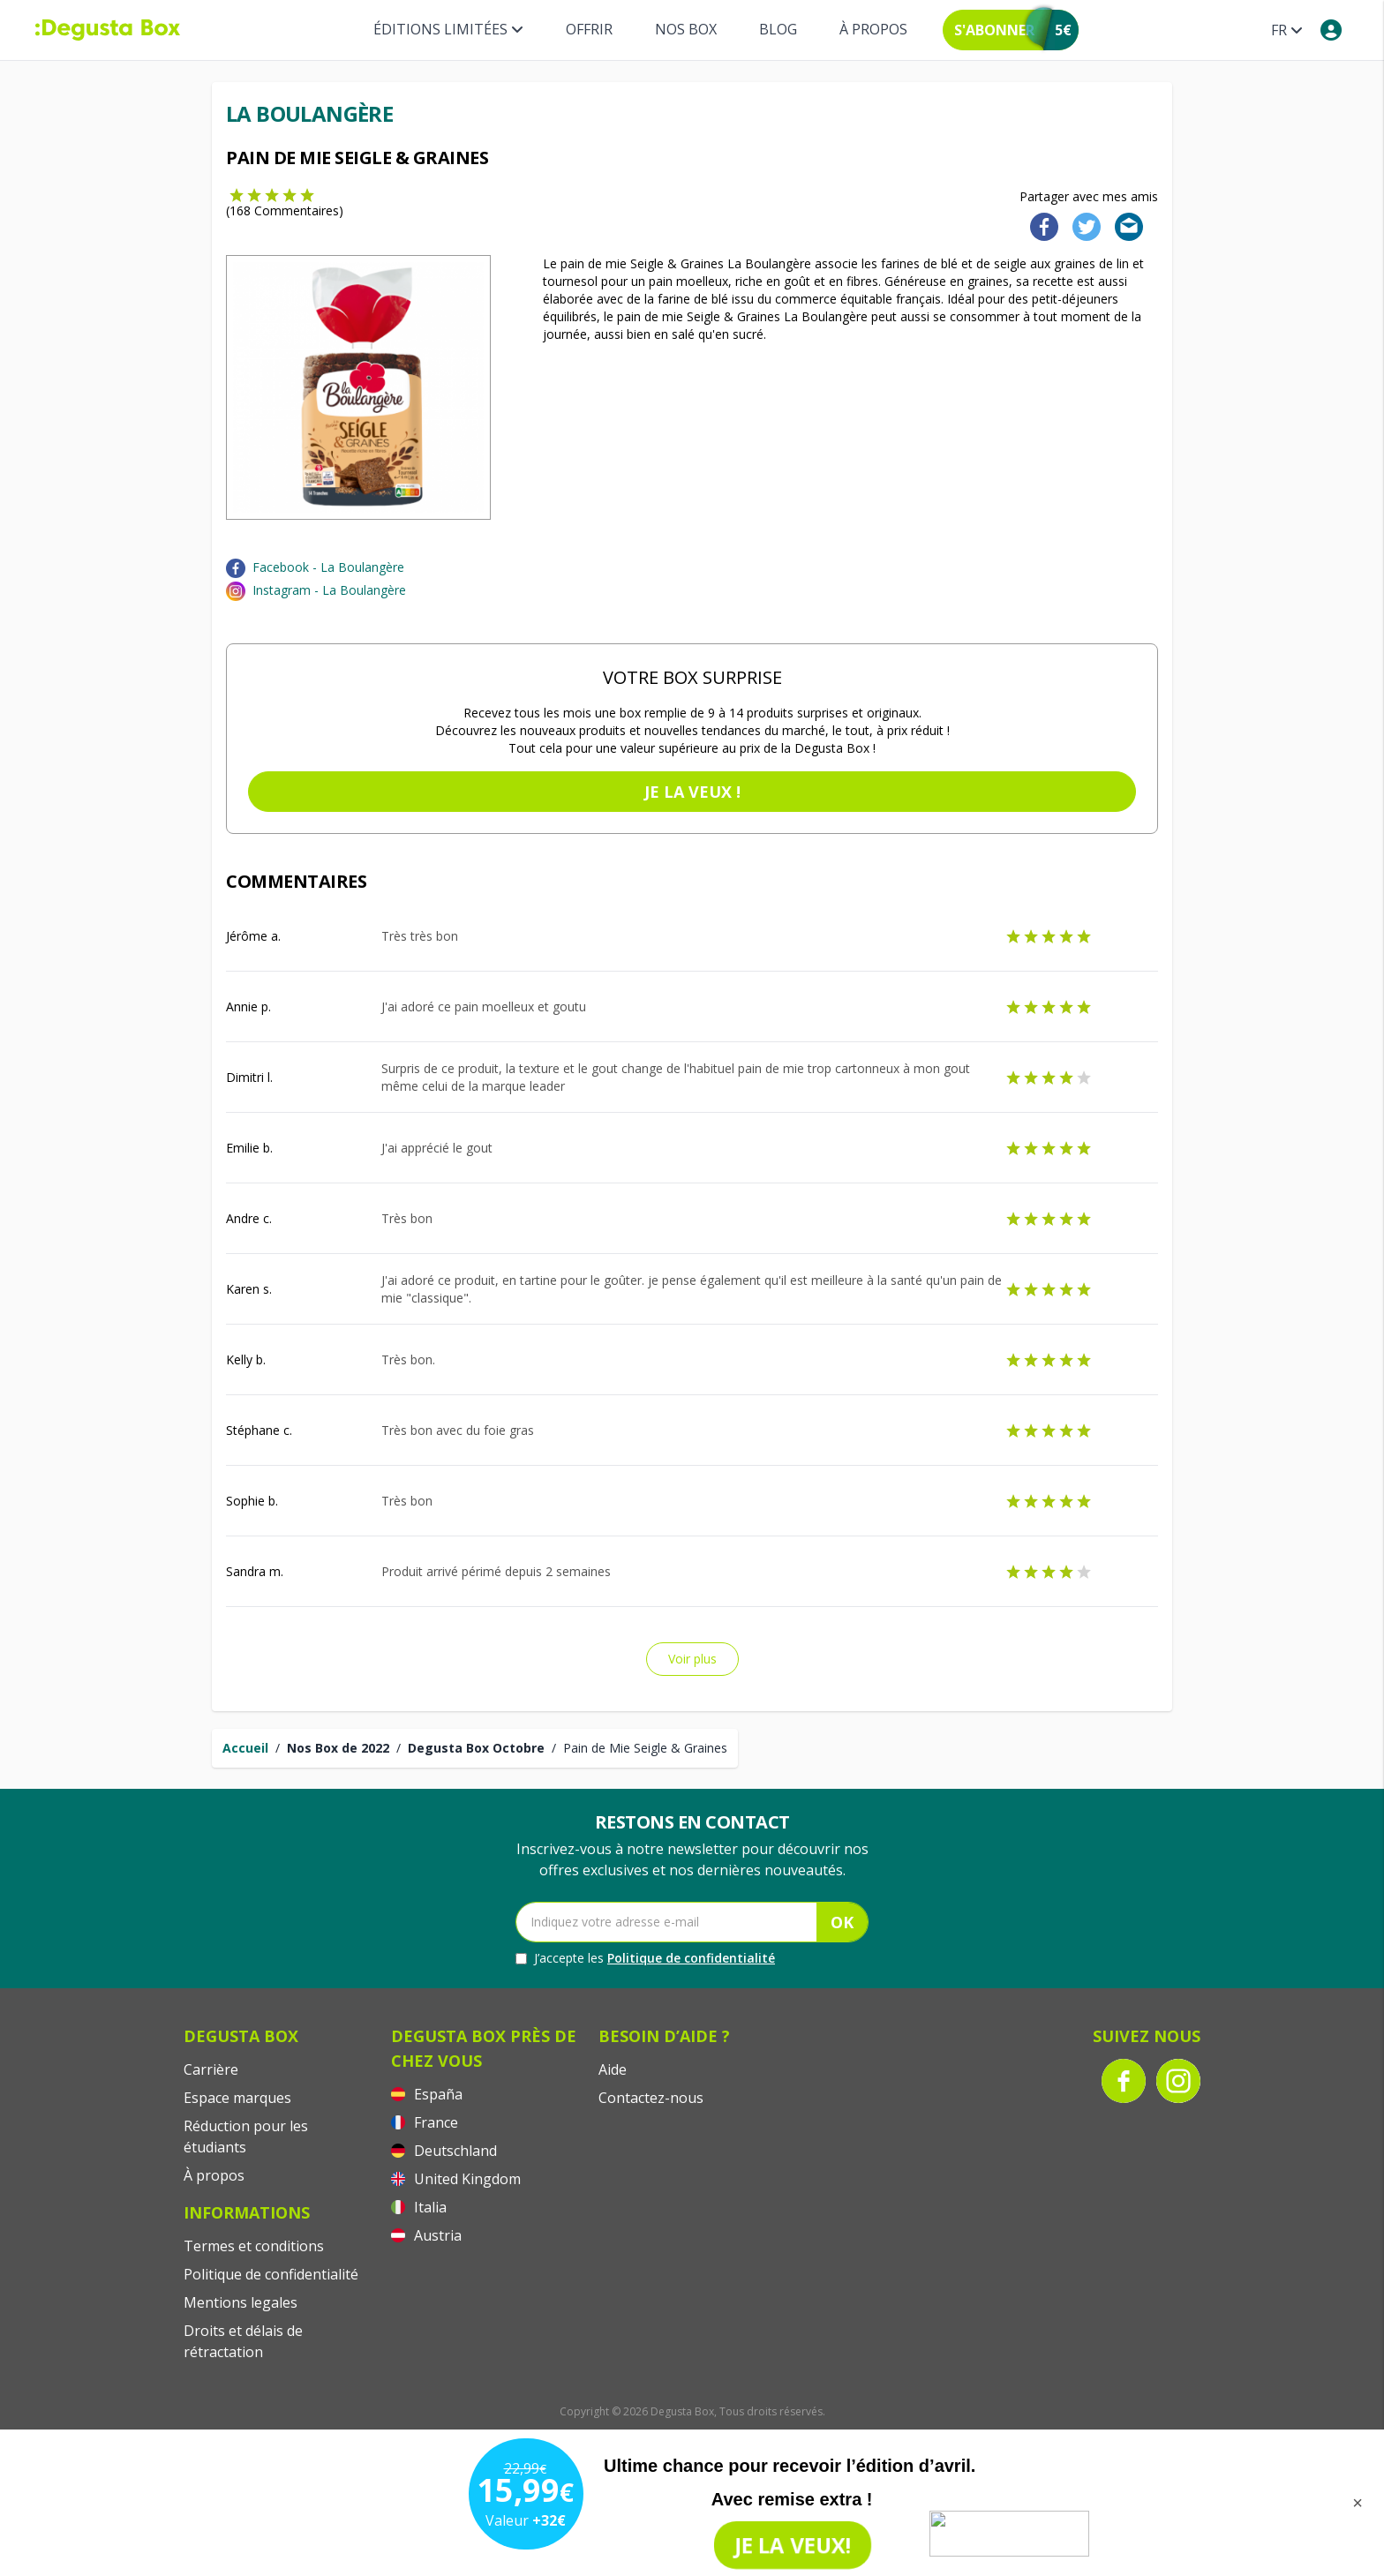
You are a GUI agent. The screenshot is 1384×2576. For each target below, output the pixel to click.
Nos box (686, 29)
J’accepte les (645, 1958)
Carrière (211, 2069)
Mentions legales (240, 2302)
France (424, 2122)
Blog (778, 29)
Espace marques (237, 2097)
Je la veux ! (692, 791)
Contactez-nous (650, 2097)
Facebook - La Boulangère (328, 567)
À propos (873, 29)
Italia (419, 2207)
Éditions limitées (448, 29)
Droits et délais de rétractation (243, 2341)
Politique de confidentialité (691, 1957)
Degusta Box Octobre (476, 1747)
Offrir (589, 29)
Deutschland (444, 2150)
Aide (612, 2069)
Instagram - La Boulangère (329, 590)
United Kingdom (456, 2179)
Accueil (245, 1747)
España (427, 2094)
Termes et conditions (254, 2246)
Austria (426, 2235)
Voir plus (692, 1658)
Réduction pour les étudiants (246, 2136)
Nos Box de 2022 (338, 1747)
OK (842, 1922)
